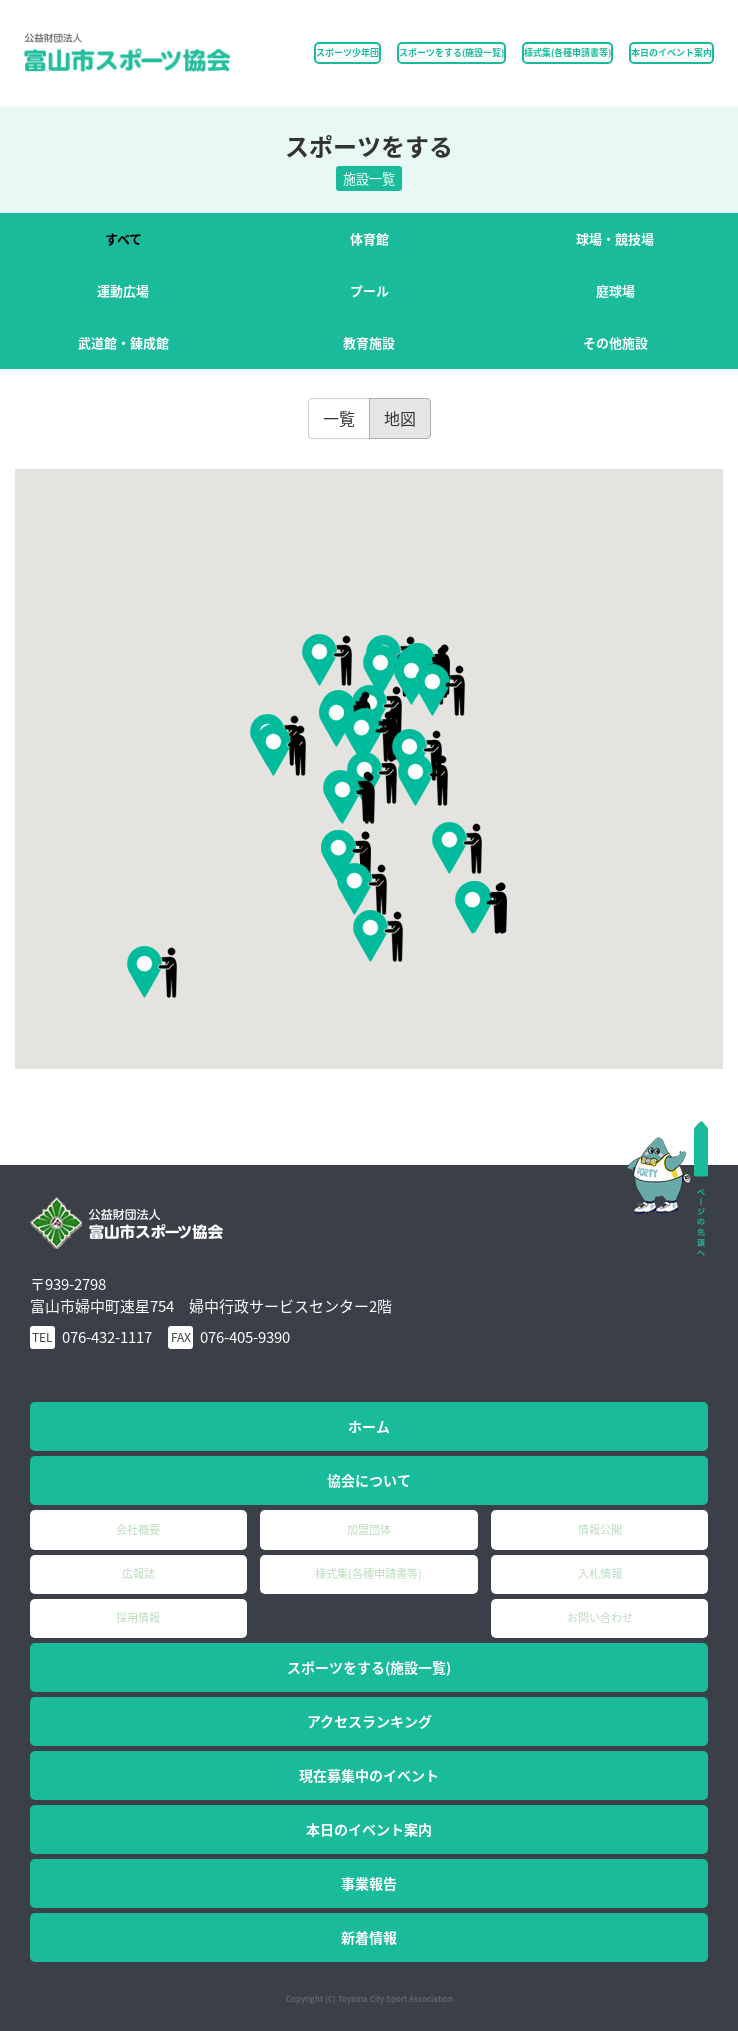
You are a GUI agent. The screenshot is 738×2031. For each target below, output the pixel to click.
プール (369, 290)
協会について (369, 1480)
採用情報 (138, 1617)
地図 (400, 418)
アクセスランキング (369, 1721)
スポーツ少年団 (347, 52)
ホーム (369, 1426)
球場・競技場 (615, 238)
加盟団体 (369, 1529)
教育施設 (369, 342)
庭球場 (615, 290)
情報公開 (600, 1529)
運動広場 (123, 290)
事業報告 (369, 1883)
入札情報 (600, 1573)
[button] (423, 780)
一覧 (339, 418)
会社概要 (138, 1529)
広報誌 (138, 1573)
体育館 (369, 238)
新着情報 (369, 1937)
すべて (123, 238)
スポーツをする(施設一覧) (369, 1667)
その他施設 (615, 342)
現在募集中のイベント (369, 1775)
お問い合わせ (600, 1617)
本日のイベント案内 (671, 52)
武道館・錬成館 (123, 342)
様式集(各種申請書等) (567, 52)
